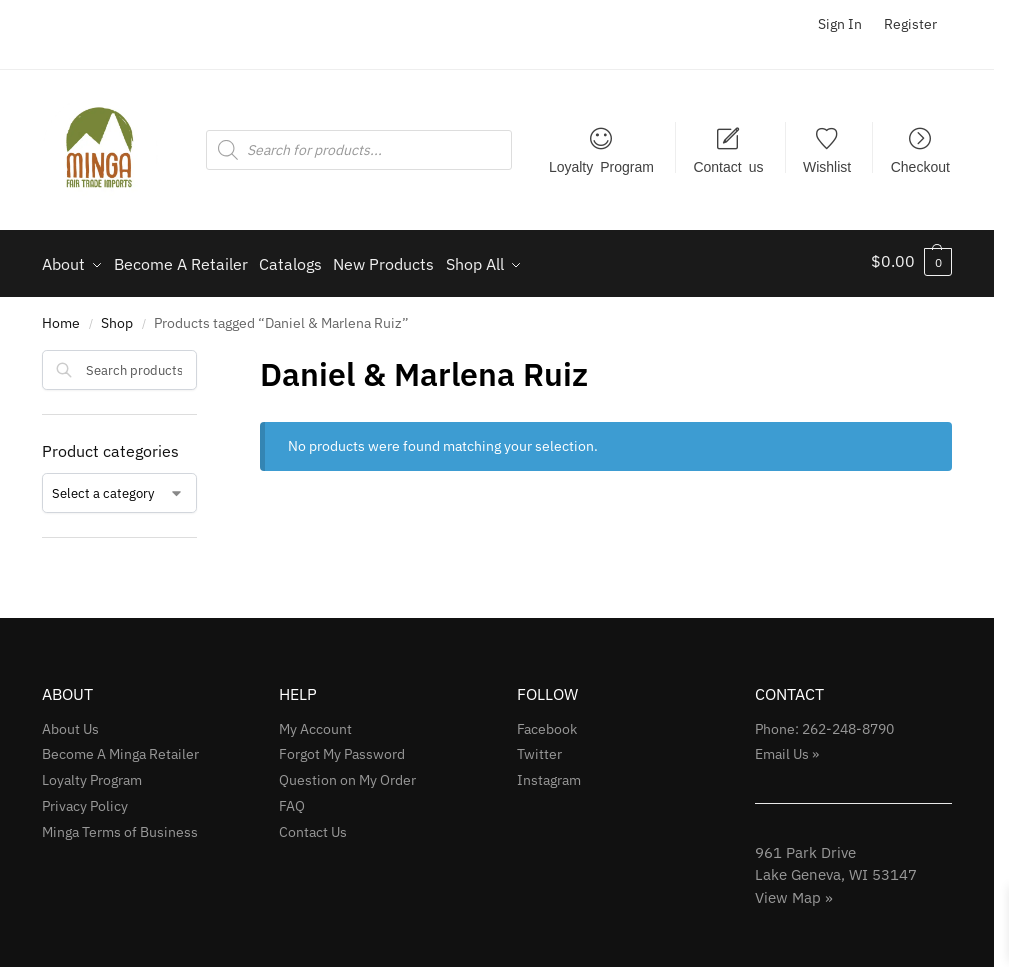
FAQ (292, 800)
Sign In (840, 24)
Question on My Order (347, 774)
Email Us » (787, 748)
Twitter (539, 748)
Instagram (549, 774)
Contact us (728, 166)
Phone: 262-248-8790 (824, 722)
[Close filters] (203, 356)
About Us (70, 722)
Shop (117, 317)
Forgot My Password (342, 748)
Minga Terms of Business (120, 826)
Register (910, 24)
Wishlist (827, 166)
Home (61, 317)
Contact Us (313, 826)
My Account (315, 722)
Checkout (920, 166)
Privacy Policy (85, 800)
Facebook (547, 722)
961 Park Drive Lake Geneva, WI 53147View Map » (836, 868)
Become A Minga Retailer (120, 748)
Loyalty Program (601, 166)
